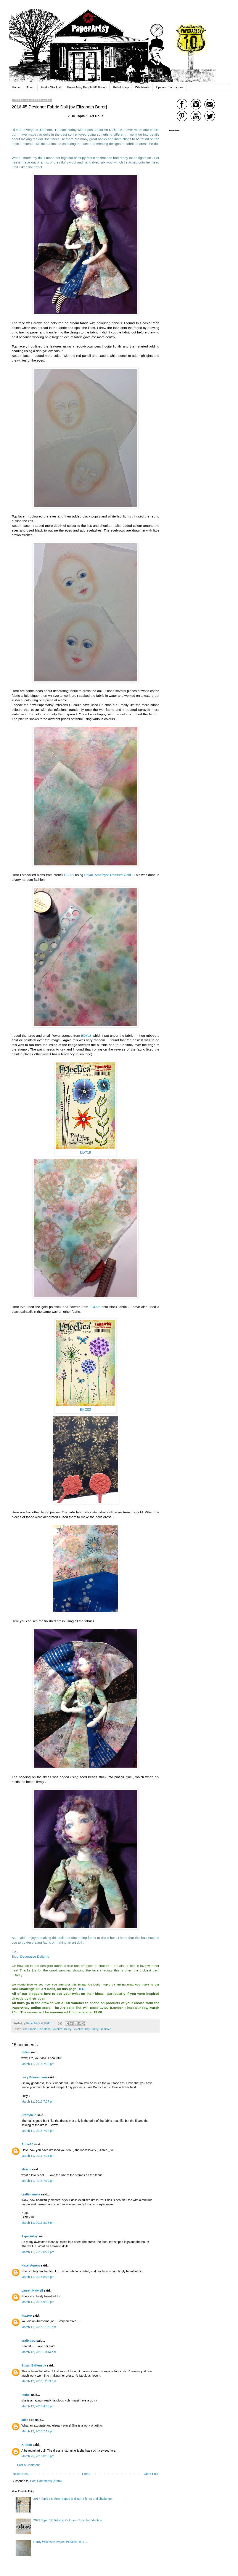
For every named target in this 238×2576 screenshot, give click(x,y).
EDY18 (86, 1035)
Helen (25, 2052)
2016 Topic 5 (30, 2029)
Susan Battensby (33, 2365)
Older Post (151, 2474)
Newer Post (20, 2474)
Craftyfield (28, 2115)
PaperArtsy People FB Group (86, 87)
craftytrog (28, 2340)
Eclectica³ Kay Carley (85, 2029)
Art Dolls (45, 2029)
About (30, 87)
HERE (82, 1989)
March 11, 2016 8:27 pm (37, 2252)
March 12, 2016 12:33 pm (38, 2381)
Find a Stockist (51, 87)
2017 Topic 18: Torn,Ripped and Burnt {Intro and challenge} (73, 2498)
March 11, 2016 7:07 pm (37, 2101)
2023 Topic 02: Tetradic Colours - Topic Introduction (67, 2520)
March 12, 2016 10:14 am (38, 2352)
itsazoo (26, 2315)
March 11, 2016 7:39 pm (37, 2180)
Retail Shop (121, 87)
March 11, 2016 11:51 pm (38, 2327)
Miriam (26, 2169)
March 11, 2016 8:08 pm (37, 2222)
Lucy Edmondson (34, 2077)
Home (16, 87)
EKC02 (95, 1307)
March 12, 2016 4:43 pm (37, 2406)
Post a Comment (28, 2465)
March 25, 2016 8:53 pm (37, 2456)
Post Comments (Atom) (46, 2481)
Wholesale (142, 87)
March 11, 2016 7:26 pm (37, 2155)
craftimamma (30, 2194)
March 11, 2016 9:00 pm (37, 2302)
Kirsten (26, 2444)
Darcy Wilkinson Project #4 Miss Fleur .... (60, 2542)
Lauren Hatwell (32, 2290)
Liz (42, 130)
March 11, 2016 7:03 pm (37, 2064)
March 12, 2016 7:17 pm (37, 2431)
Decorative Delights (34, 1956)
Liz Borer (105, 2029)
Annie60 (27, 2144)
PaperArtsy (29, 2236)
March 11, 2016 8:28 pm (37, 2277)
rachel (25, 2395)
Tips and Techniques (169, 87)
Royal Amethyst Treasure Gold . (108, 875)
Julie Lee (27, 2420)
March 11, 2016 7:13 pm (37, 2131)
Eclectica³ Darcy (61, 2029)
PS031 (69, 875)
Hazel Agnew (30, 2265)
